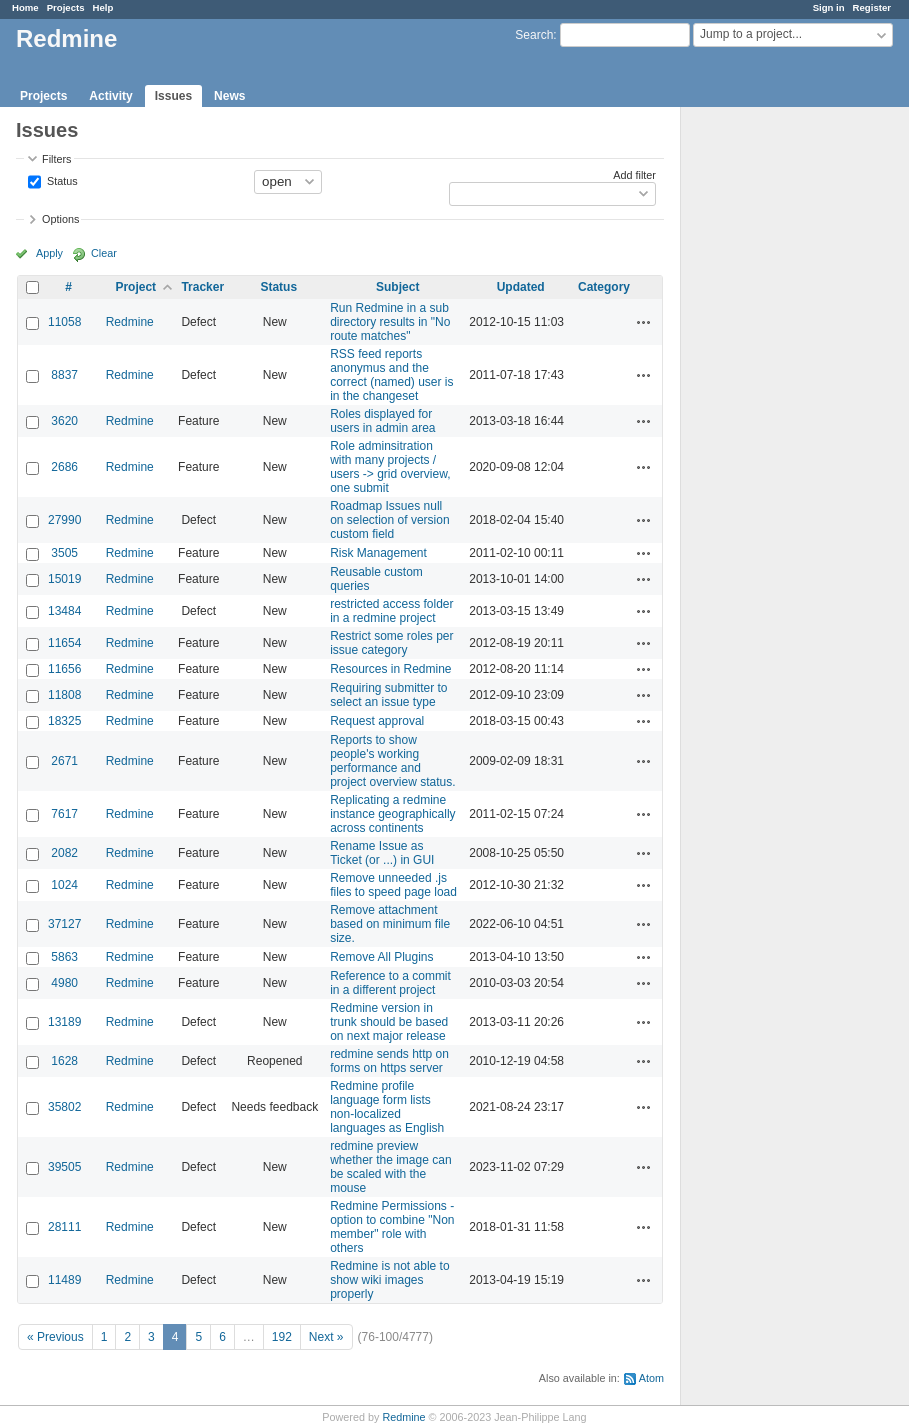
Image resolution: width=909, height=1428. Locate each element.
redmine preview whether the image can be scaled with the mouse (390, 1167)
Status (61, 180)
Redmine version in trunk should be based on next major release (389, 1022)
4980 (64, 983)
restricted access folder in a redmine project (391, 611)
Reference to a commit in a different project (390, 983)
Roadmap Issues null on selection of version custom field (389, 520)
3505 (64, 553)
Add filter (634, 175)
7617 (64, 814)
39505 (64, 1167)
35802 (64, 1107)
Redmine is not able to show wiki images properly (389, 1280)
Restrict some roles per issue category (391, 643)
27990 (64, 520)
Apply (49, 253)
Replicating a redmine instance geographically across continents (392, 814)
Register (872, 7)
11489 (64, 1280)
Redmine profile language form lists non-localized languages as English (387, 1107)
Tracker (202, 287)
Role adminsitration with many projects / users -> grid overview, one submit (390, 467)
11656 (64, 669)
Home (25, 7)
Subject (397, 287)
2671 (64, 761)
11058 (64, 322)
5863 (64, 957)
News (229, 96)
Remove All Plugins (381, 957)
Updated (521, 287)
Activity (110, 96)
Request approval (377, 721)
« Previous (55, 1337)
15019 (64, 579)
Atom (651, 1378)
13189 (64, 1022)
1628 (64, 1061)
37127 (64, 924)
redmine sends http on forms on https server (389, 1061)
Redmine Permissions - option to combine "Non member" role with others (392, 1227)
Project (135, 287)
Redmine (130, 322)
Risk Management (378, 553)
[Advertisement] (781, 421)
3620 (64, 421)
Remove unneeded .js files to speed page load (393, 885)
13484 (64, 611)
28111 (64, 1227)
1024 (64, 885)
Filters (56, 159)
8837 (64, 375)
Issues (173, 96)
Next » (326, 1337)
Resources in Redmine (390, 669)
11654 (64, 643)
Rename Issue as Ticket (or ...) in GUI (382, 853)
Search (534, 35)
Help (103, 7)
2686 (64, 467)
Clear (104, 253)
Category (604, 287)
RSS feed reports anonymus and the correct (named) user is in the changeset (391, 375)
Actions (644, 322)
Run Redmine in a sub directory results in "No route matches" (390, 322)
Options (60, 219)
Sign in (829, 7)
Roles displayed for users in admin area (382, 421)
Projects (66, 7)
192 (282, 1337)
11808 (64, 695)
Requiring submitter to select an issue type (388, 695)
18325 (64, 721)
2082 (64, 853)
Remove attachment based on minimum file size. (390, 924)
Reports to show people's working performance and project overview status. (392, 761)
